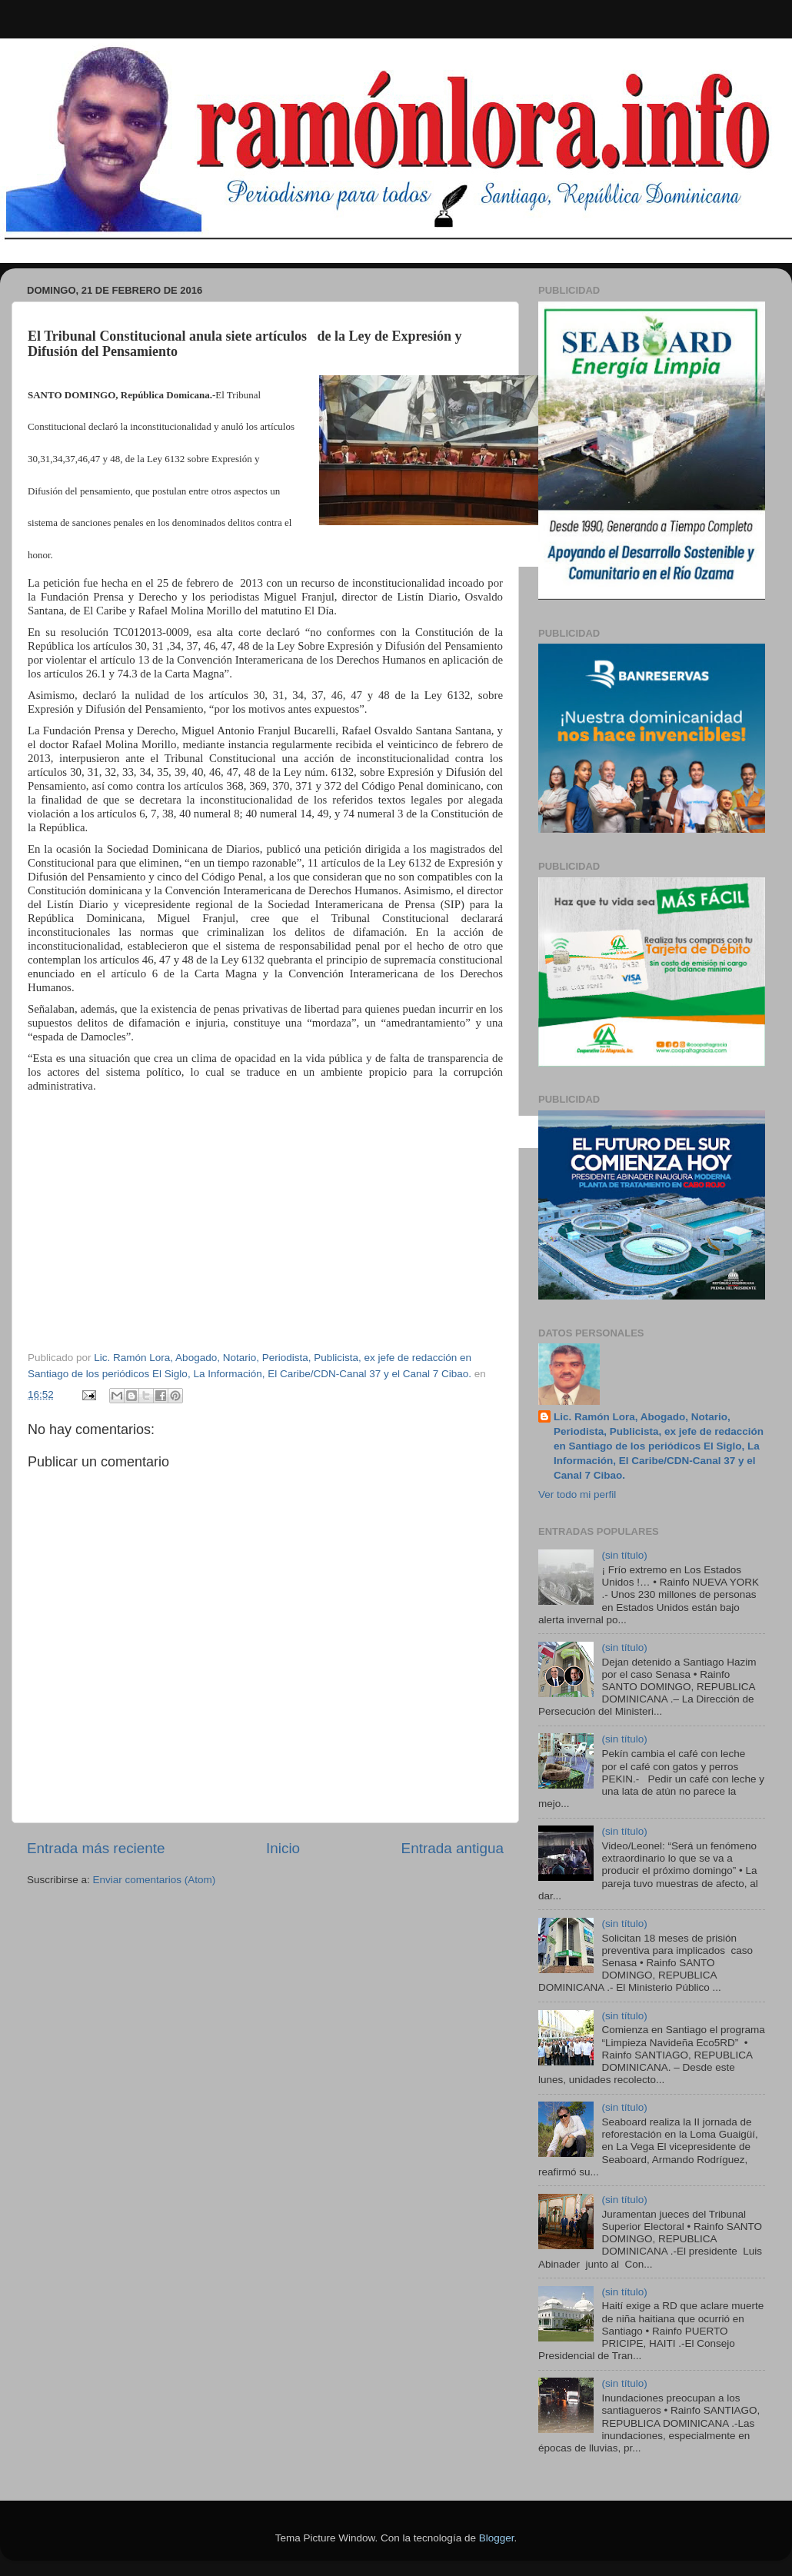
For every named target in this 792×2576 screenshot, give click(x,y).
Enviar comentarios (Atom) (154, 1879)
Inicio (283, 1848)
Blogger (496, 2538)
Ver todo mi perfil (577, 1494)
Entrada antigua (452, 1848)
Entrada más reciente (96, 1848)
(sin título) (624, 1555)
